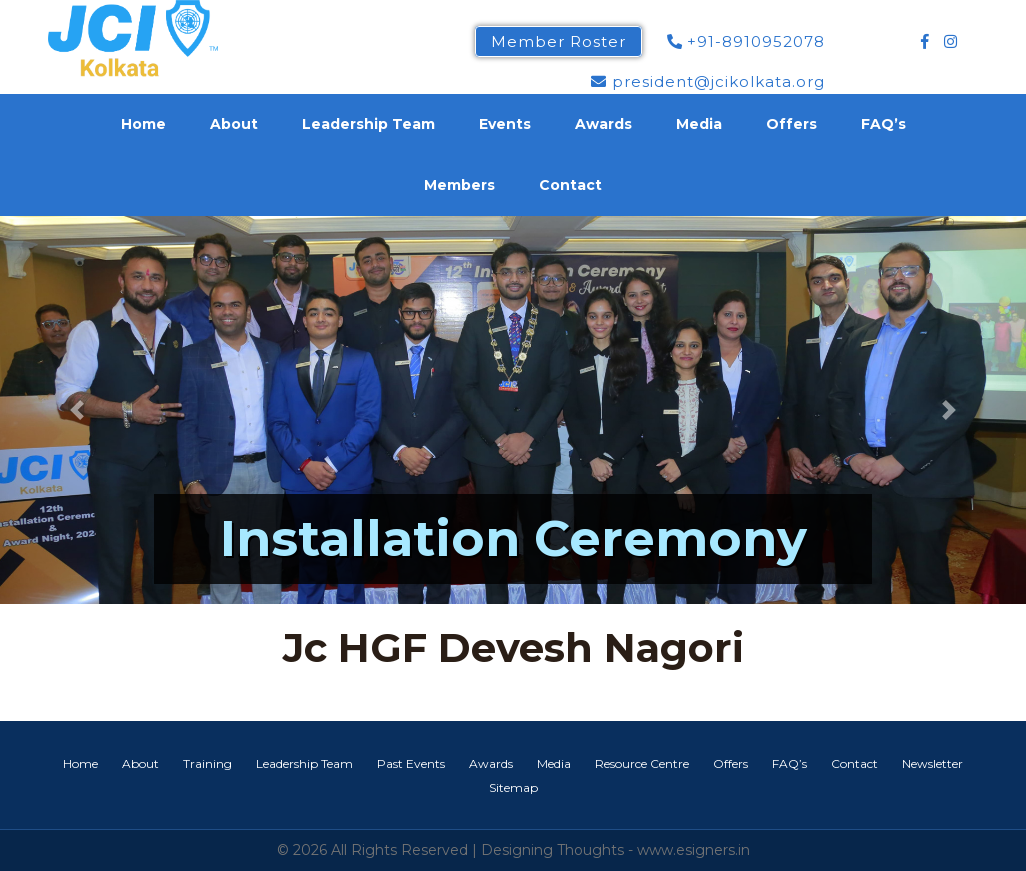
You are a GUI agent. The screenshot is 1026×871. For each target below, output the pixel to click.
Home (143, 124)
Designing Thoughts (552, 850)
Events (505, 124)
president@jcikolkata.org (708, 81)
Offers (791, 124)
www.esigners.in (693, 850)
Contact (570, 185)
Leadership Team (368, 124)
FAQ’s (883, 124)
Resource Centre (642, 763)
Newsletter (932, 763)
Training (207, 763)
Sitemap (513, 787)
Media (699, 124)
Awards (603, 124)
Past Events (411, 763)
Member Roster (558, 41)
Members (459, 185)
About (234, 124)
